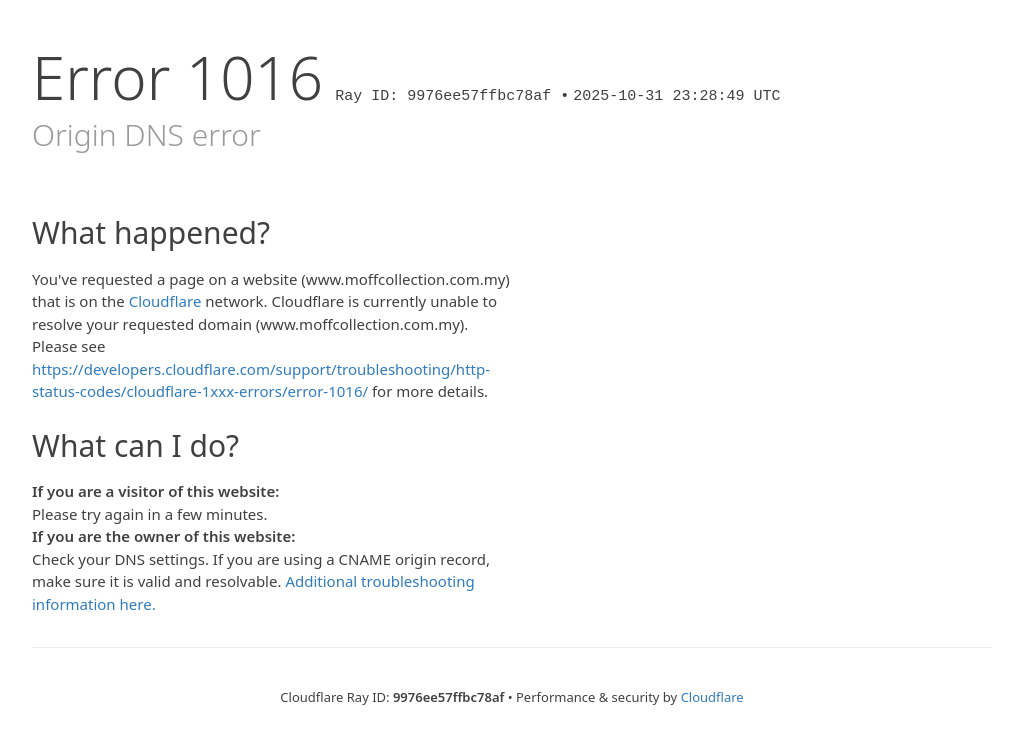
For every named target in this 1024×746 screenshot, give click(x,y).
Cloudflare (165, 301)
